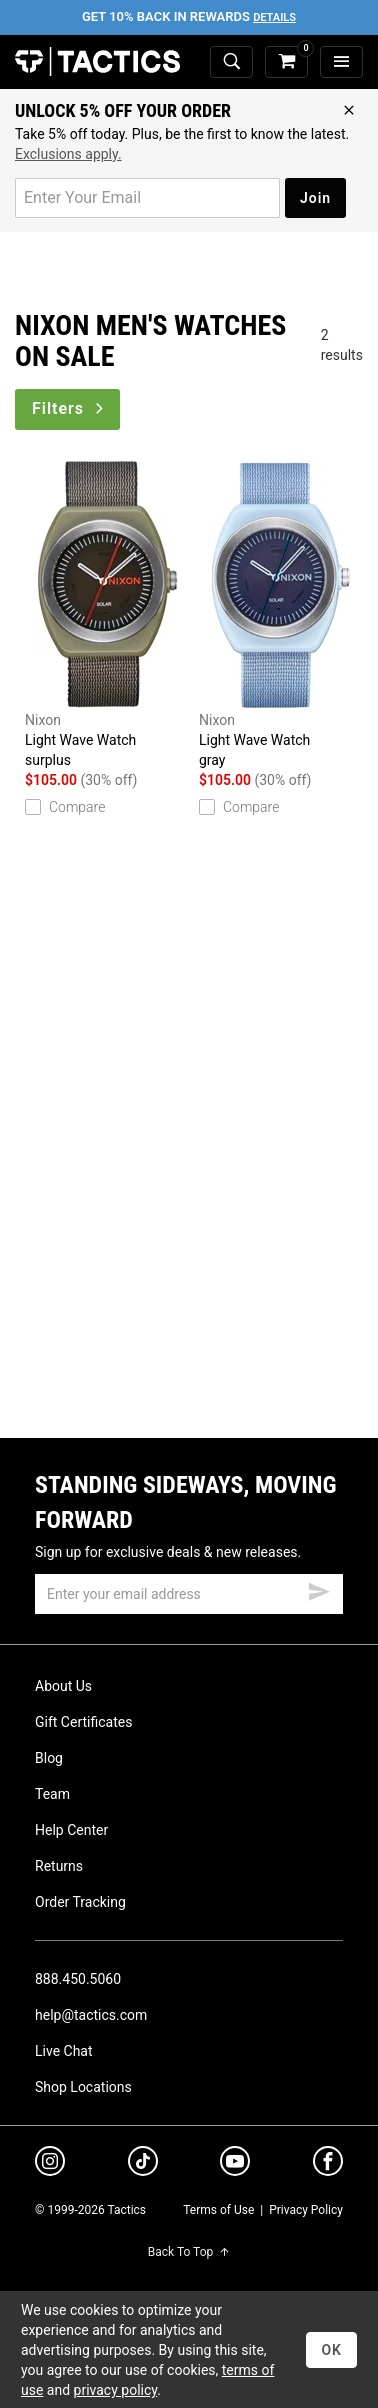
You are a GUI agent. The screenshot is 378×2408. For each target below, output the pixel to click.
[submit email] (319, 1589)
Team (52, 1794)
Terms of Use (218, 2210)
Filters (69, 408)
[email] (189, 1594)
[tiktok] (143, 2164)
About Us (63, 1686)
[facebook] (328, 2165)
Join (315, 198)
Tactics (97, 62)
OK (331, 2350)
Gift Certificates (83, 1722)
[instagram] (50, 2164)
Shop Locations (83, 2087)
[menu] (341, 62)
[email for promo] (147, 198)
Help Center (71, 1830)
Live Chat (64, 2051)
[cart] (286, 62)
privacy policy (116, 2390)
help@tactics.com (91, 2015)
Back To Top (189, 2252)
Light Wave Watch (107, 615)
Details (274, 17)
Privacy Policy (306, 2210)
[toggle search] (231, 62)
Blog (49, 1758)
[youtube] (235, 2165)
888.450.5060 (78, 1979)
